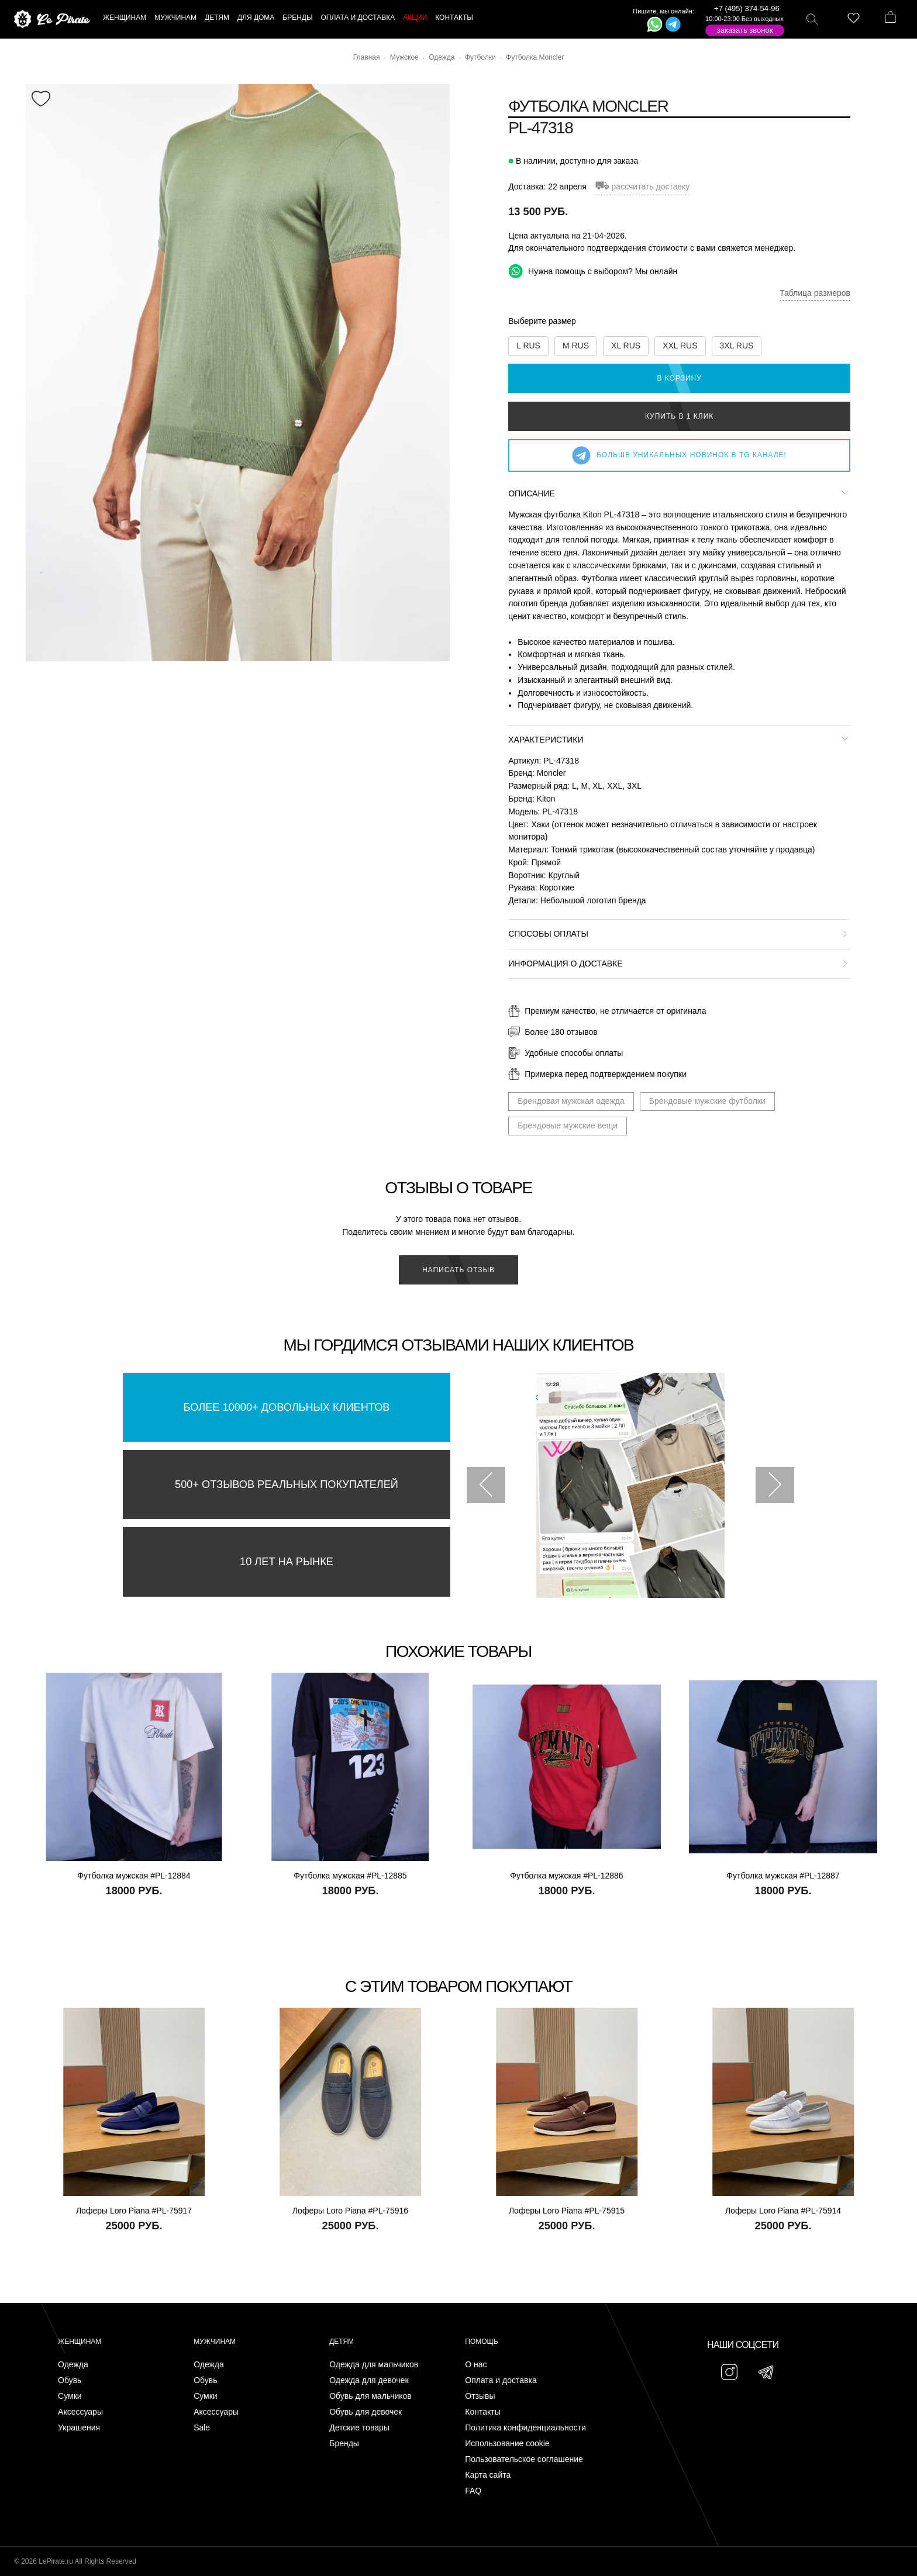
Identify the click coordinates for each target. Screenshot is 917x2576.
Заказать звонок (745, 30)
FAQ (473, 2491)
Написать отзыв (458, 1270)
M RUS (576, 345)
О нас (476, 2364)
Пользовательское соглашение (524, 2459)
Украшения (79, 2427)
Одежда (73, 2364)
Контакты (482, 2412)
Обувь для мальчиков (370, 2396)
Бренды (344, 2443)
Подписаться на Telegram (133, 2549)
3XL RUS (737, 345)
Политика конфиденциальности (525, 2427)
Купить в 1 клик (679, 416)
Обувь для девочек (365, 2412)
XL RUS (625, 345)
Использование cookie (507, 2443)
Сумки (70, 2396)
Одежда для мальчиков (373, 2364)
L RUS (528, 345)
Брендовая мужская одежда (571, 1101)
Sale (202, 2427)
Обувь (69, 2380)
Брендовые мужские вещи (568, 1125)
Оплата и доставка (500, 2380)
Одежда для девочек (368, 2380)
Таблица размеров (815, 293)
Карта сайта (488, 2475)
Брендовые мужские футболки (707, 1101)
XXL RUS (680, 345)
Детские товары (359, 2427)
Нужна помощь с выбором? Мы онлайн (592, 271)
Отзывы (480, 2396)
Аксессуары (80, 2412)
